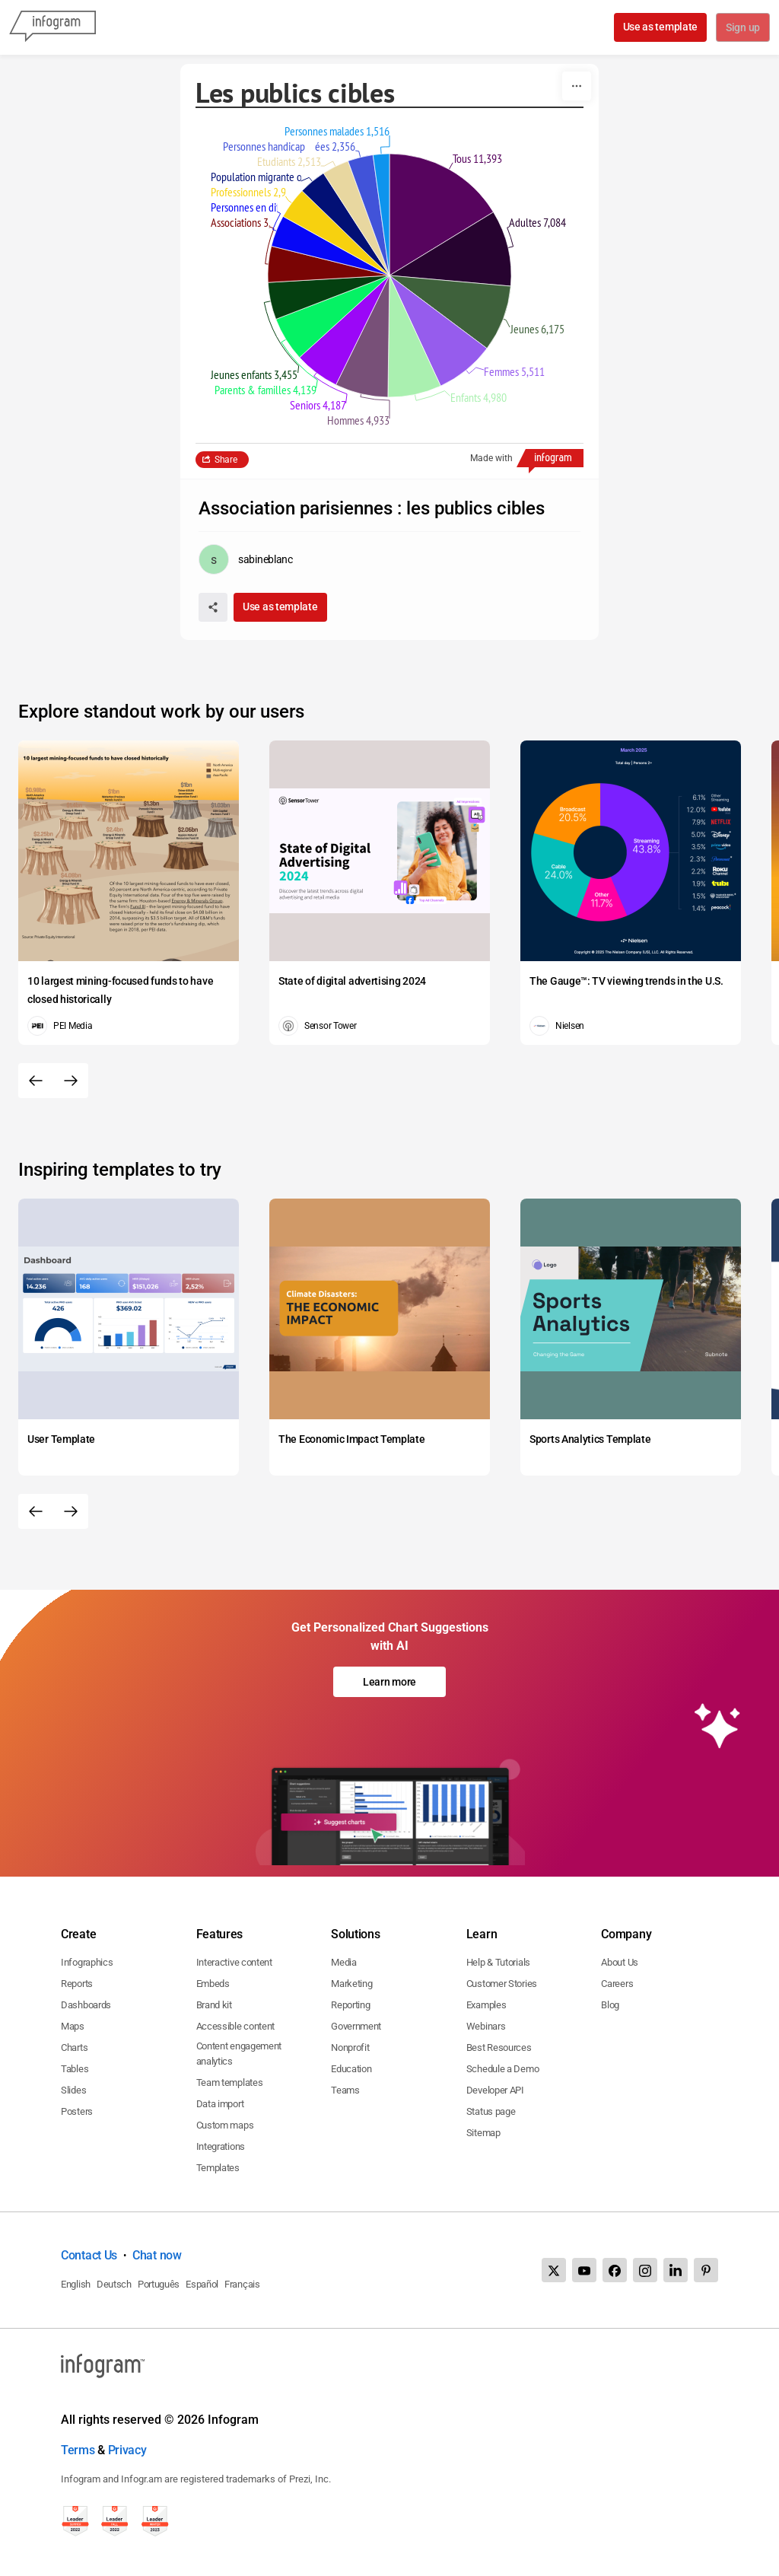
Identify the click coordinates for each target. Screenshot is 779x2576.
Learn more (389, 1682)
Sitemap (483, 2132)
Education (351, 2068)
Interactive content (234, 1962)
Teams (345, 2090)
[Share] (213, 607)
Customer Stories (501, 1983)
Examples (486, 2005)
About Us (619, 1962)
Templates (218, 2167)
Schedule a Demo (502, 2068)
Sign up (742, 28)
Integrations (220, 2146)
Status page (491, 2111)
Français (242, 2284)
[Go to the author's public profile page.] (246, 559)
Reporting (350, 2005)
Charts (74, 2047)
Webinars (486, 2026)
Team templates (229, 2082)
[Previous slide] (35, 1080)
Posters (77, 2111)
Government (356, 2026)
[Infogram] (52, 27)
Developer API (495, 2090)
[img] (442, 214)
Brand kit (214, 2005)
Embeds (213, 1983)
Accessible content (235, 2026)
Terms (78, 2450)
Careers (617, 1983)
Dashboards (86, 2005)
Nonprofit (350, 2047)
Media (344, 1962)
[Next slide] (70, 1080)
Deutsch (114, 2284)
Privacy (127, 2450)
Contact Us (89, 2255)
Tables (74, 2068)
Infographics (87, 1962)
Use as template (659, 27)
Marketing (351, 1983)
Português (159, 2284)
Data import (220, 2104)
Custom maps (225, 2125)
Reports (77, 1983)
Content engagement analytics (239, 2053)
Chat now (157, 2255)
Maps (72, 2026)
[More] (576, 86)
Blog (610, 2005)
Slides (73, 2090)
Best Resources (499, 2047)
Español (202, 2284)
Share (226, 459)
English (76, 2284)
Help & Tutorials (498, 1962)
